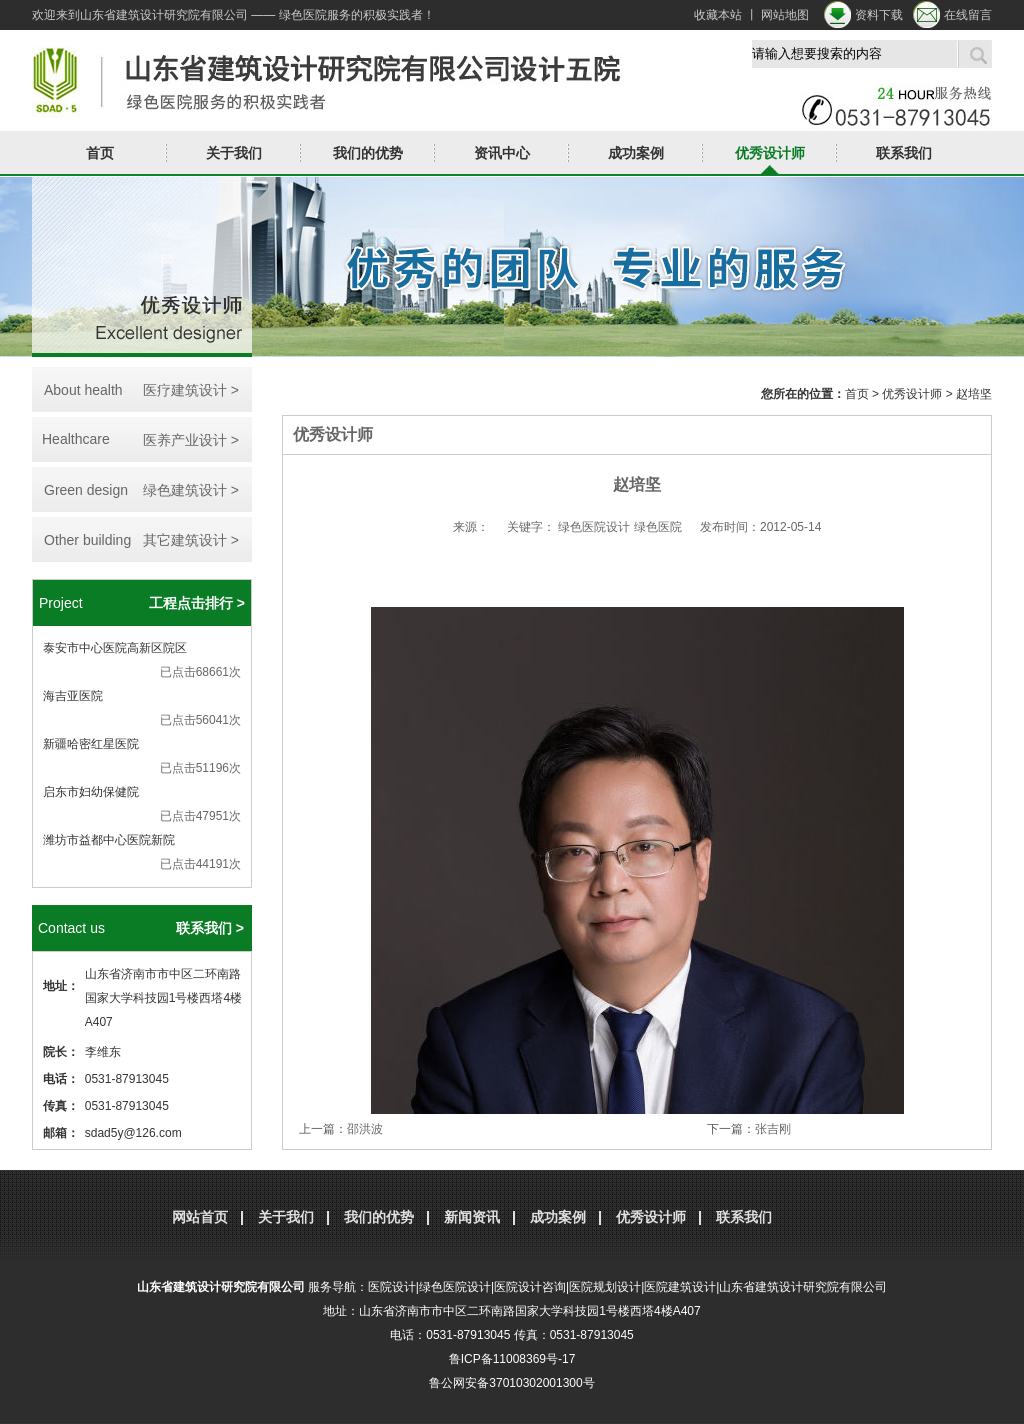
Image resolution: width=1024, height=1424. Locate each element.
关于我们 (234, 153)
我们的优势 (368, 153)
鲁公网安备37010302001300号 (511, 1383)
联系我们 (904, 153)
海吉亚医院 (73, 696)
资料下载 (879, 15)
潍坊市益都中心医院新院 (109, 840)
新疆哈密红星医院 (91, 744)
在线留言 (968, 15)
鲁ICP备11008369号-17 (512, 1359)
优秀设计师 (770, 153)
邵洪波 (365, 1129)
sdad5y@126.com (133, 1133)
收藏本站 (718, 15)
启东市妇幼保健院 (91, 792)
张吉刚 (773, 1129)
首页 (100, 153)
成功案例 (636, 153)
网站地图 (785, 15)
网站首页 (200, 1217)
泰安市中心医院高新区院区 (115, 648)
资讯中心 (502, 153)
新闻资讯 (472, 1217)
